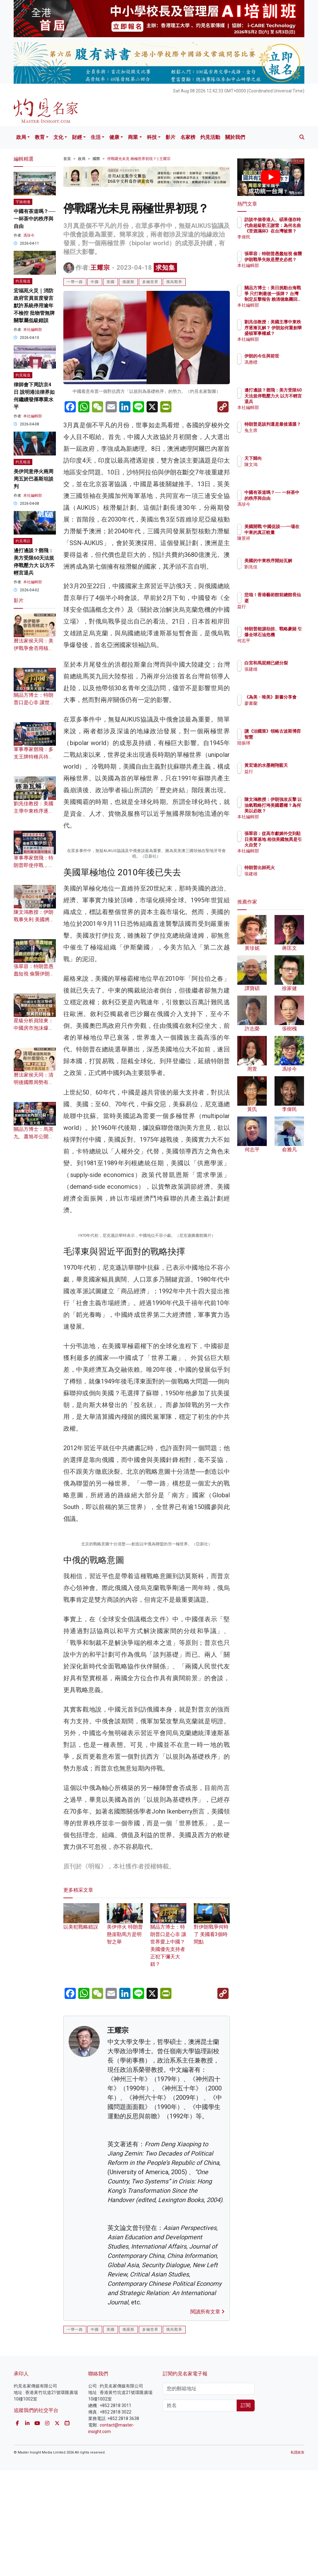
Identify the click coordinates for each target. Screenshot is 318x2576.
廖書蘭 (277, 708)
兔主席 (277, 435)
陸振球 (277, 748)
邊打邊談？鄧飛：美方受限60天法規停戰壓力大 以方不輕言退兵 (284, 401)
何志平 (277, 646)
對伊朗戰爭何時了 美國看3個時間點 (212, 2236)
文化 (58, 137)
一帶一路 (75, 282)
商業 (133, 137)
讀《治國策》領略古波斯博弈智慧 (286, 737)
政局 (21, 137)
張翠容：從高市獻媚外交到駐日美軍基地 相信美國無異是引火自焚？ (286, 845)
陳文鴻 (277, 464)
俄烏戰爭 (174, 282)
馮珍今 (28, 235)
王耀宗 (100, 267)
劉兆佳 (277, 572)
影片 (170, 137)
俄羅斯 (128, 282)
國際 (96, 159)
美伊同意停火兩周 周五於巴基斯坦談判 (33, 479)
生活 (96, 137)
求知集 (165, 267)
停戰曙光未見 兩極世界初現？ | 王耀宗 (138, 159)
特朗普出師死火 (286, 867)
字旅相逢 (23, 202)
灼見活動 (210, 137)
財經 (77, 137)
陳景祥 (277, 543)
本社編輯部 (32, 329)
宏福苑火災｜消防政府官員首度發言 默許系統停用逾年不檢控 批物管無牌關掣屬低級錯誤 (34, 305)
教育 (40, 137)
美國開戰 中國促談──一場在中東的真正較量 (286, 532)
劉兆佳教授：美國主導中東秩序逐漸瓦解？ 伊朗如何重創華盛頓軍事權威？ (286, 333)
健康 (114, 137)
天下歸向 (280, 458)
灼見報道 (23, 281)
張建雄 (277, 674)
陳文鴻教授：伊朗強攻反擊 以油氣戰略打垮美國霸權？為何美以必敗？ (286, 810)
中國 (95, 282)
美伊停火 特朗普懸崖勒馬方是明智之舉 (125, 2236)
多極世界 (150, 282)
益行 (275, 606)
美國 (111, 282)
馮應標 (277, 367)
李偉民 (277, 236)
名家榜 (187, 137)
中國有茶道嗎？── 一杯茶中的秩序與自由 (35, 218)
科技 (152, 137)
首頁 (67, 159)
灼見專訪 (23, 541)
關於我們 (235, 137)
